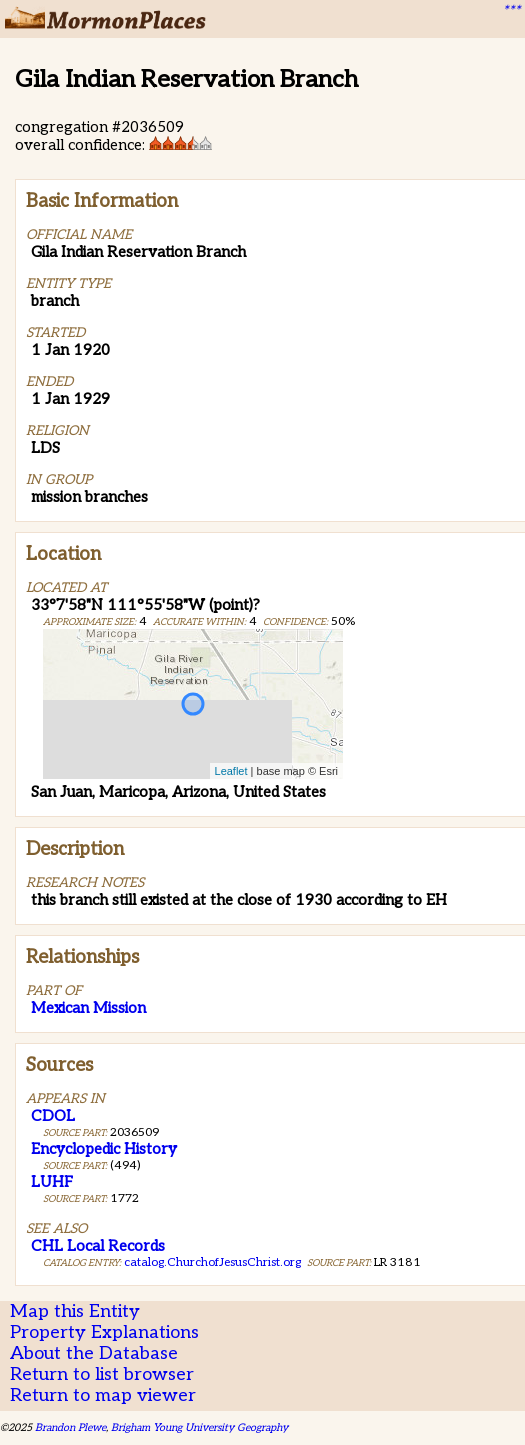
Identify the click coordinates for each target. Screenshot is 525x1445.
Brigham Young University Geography (199, 1427)
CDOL (53, 1116)
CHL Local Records (98, 1246)
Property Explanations (104, 1332)
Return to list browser (102, 1374)
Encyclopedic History (104, 1149)
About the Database (94, 1353)
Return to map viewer (103, 1395)
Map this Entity (75, 1311)
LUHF (52, 1182)
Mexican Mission (88, 1008)
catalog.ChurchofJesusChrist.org (212, 1262)
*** (511, 11)
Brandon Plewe (70, 1427)
